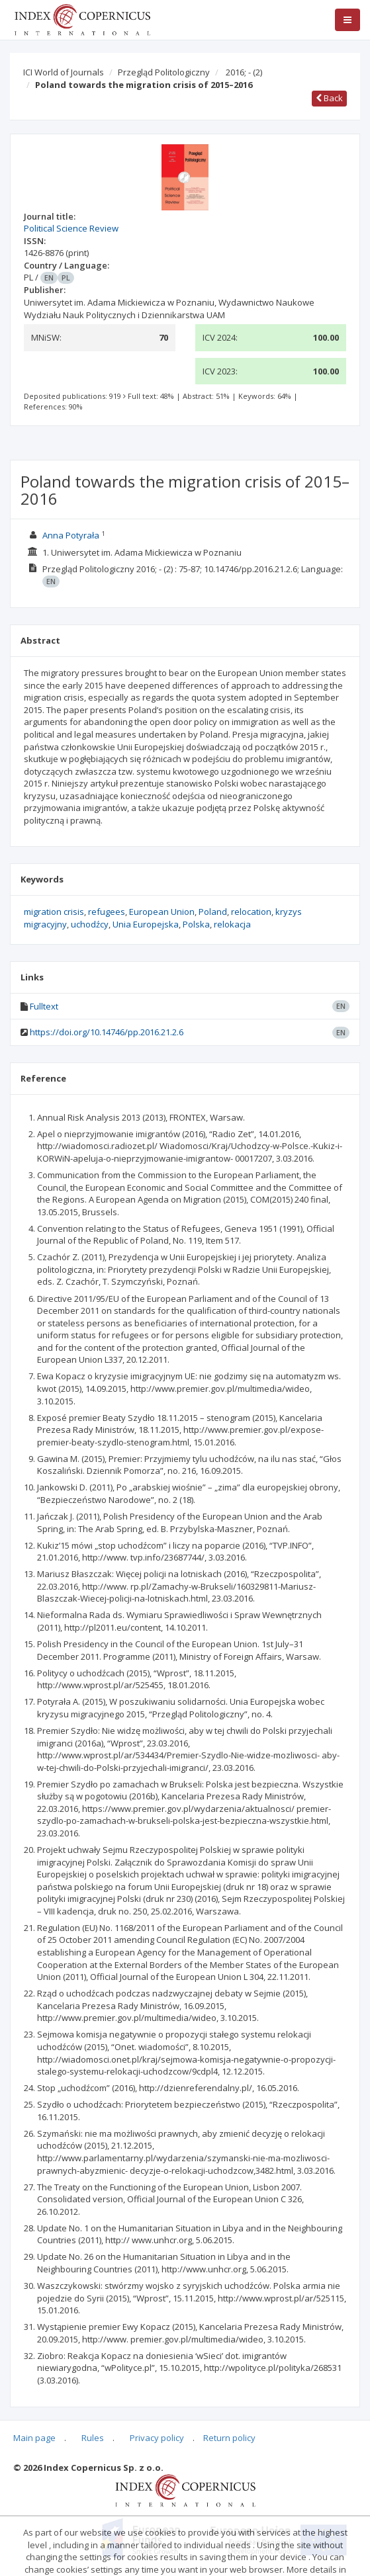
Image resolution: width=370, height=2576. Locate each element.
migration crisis (54, 912)
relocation (251, 912)
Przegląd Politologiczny (164, 72)
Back (329, 98)
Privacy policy (157, 2438)
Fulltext (44, 1006)
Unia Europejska (146, 924)
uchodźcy (90, 924)
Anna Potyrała (70, 535)
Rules (92, 2438)
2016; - (244, 72)
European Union (162, 912)
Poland (213, 912)
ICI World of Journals (63, 72)
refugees (106, 912)
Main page (34, 2438)
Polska (196, 924)
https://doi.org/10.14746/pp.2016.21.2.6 (106, 1032)
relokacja (232, 924)
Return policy (229, 2438)
